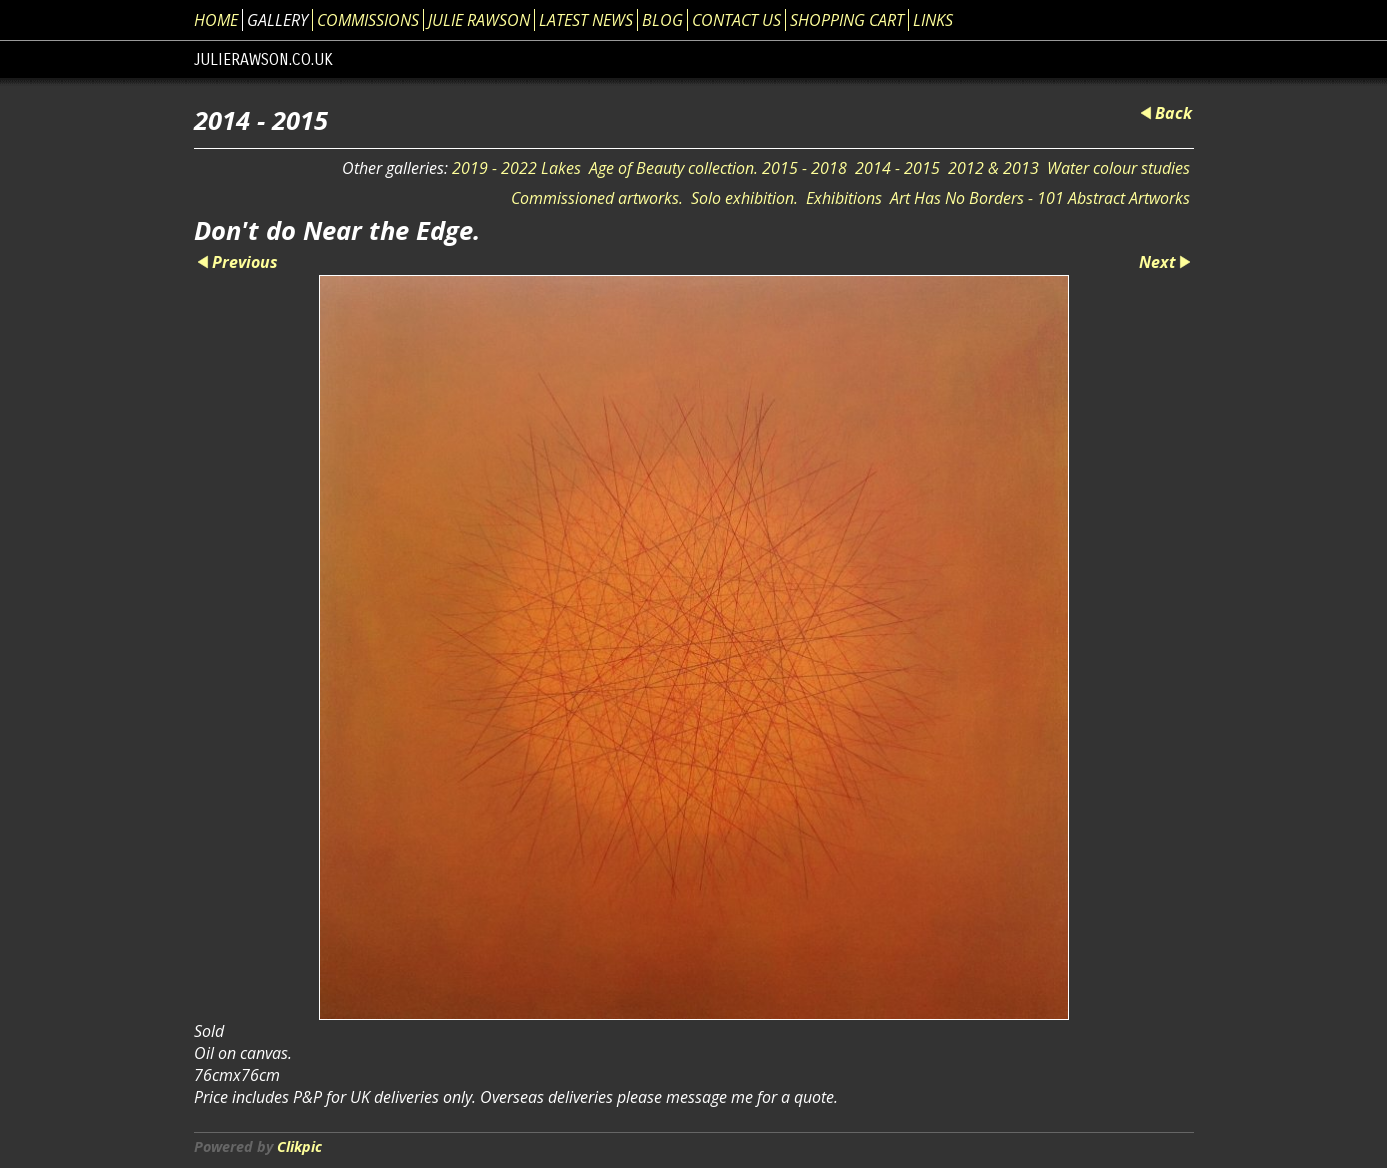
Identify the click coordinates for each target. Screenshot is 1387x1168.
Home (216, 20)
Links (933, 20)
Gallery (277, 20)
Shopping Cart (847, 20)
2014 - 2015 (897, 168)
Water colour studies (1118, 168)
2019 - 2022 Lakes (516, 168)
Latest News (586, 20)
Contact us (736, 20)
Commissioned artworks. (597, 198)
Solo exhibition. (744, 198)
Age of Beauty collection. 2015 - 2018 (718, 168)
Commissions (368, 20)
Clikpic (299, 1146)
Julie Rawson (479, 20)
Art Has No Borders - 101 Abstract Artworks (1040, 198)
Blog (662, 20)
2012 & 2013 (993, 168)
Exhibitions (844, 198)
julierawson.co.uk (263, 59)
